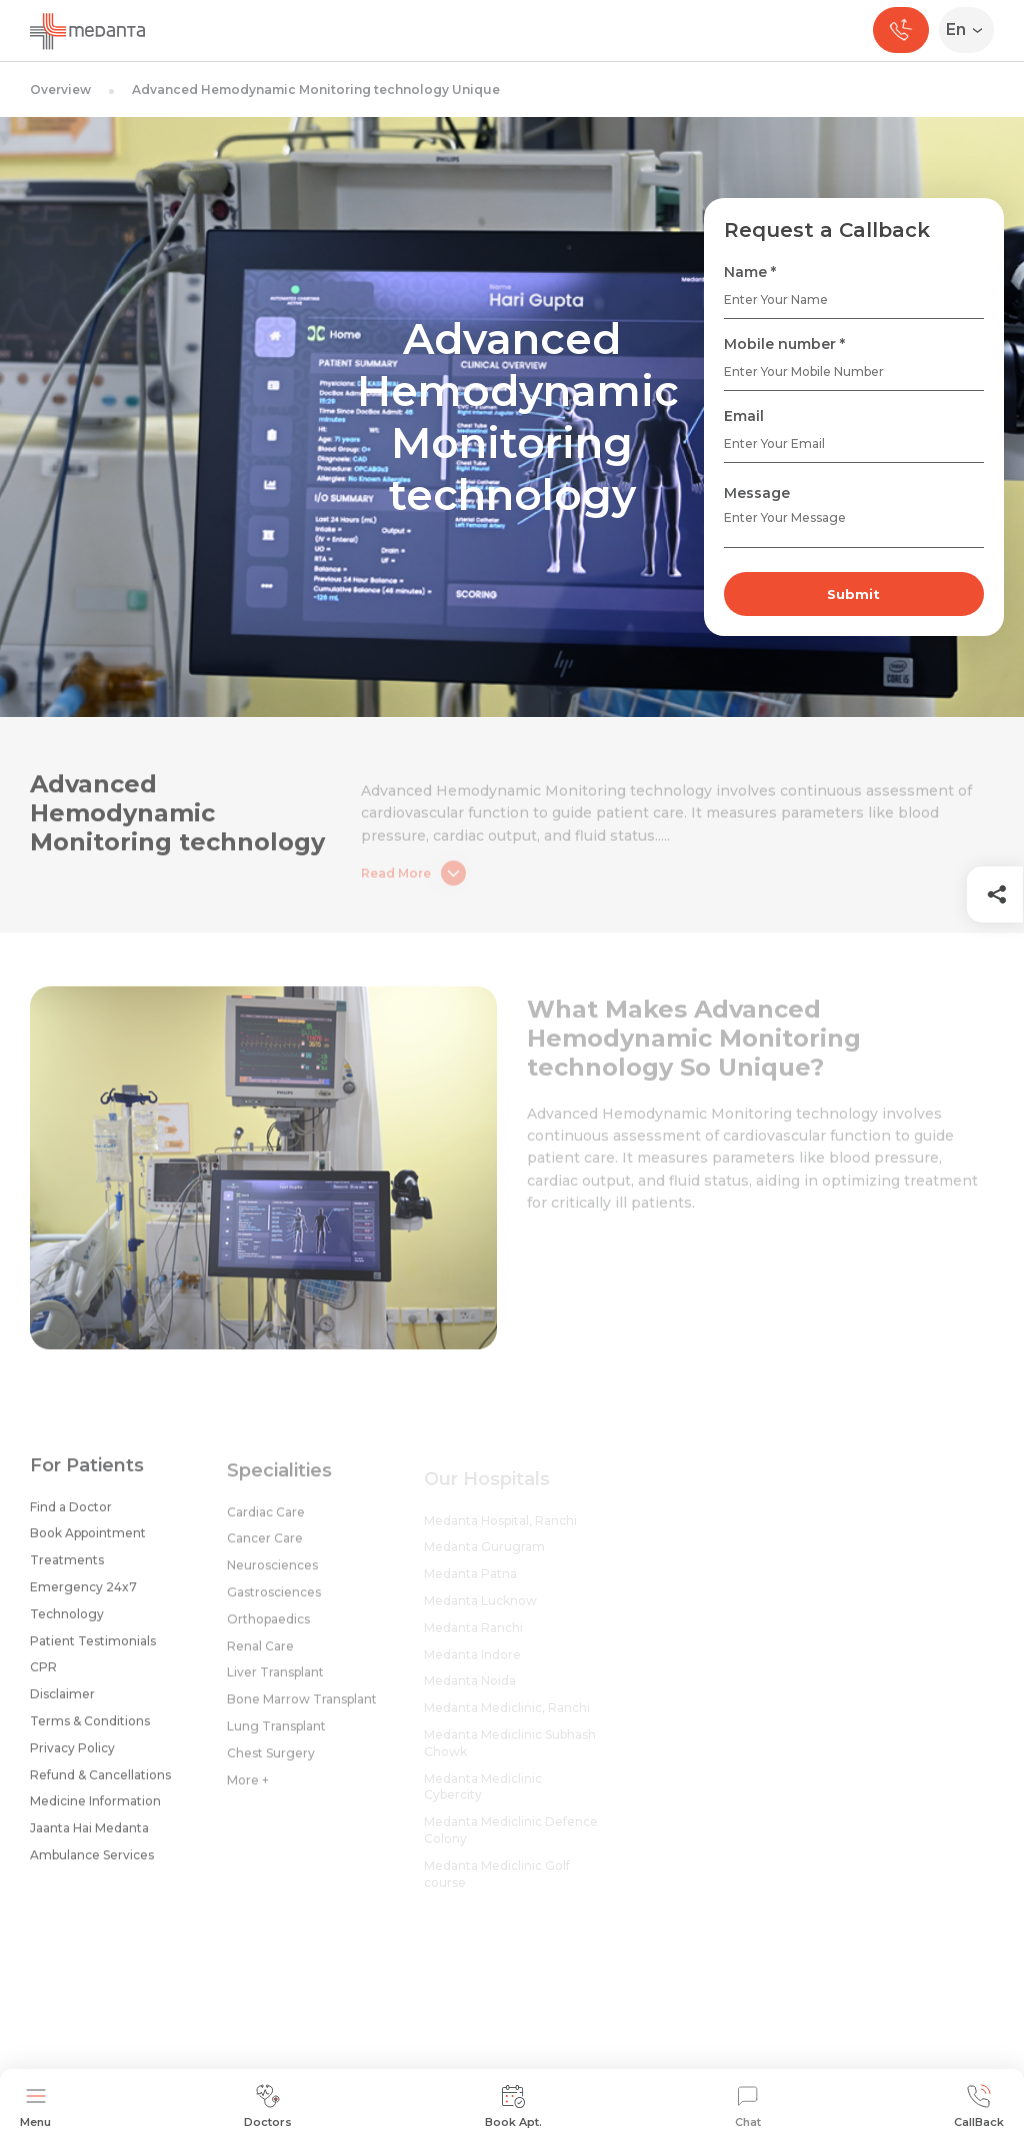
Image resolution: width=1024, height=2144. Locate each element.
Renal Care (260, 1656)
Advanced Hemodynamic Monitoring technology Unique (316, 89)
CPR (43, 1674)
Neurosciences (272, 1575)
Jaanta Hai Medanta (89, 1835)
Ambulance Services (92, 1862)
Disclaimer (62, 1701)
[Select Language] (970, 30)
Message (757, 493)
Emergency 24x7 (83, 1594)
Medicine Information (95, 1808)
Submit (853, 594)
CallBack (979, 2106)
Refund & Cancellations (100, 1782)
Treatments (67, 1567)
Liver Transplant (275, 1682)
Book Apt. (513, 2106)
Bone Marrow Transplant (302, 1709)
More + (248, 1790)
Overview (60, 89)
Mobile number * (784, 344)
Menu (35, 2106)
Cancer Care (265, 1548)
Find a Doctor (71, 1514)
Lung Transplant (276, 1736)
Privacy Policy (72, 1755)
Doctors (268, 2106)
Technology (67, 1621)
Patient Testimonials (93, 1648)
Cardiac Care (266, 1522)
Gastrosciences (274, 1602)
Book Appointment (88, 1540)
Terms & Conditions (90, 1728)
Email (744, 416)
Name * (750, 272)
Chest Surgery (271, 1763)
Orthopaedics (268, 1629)
